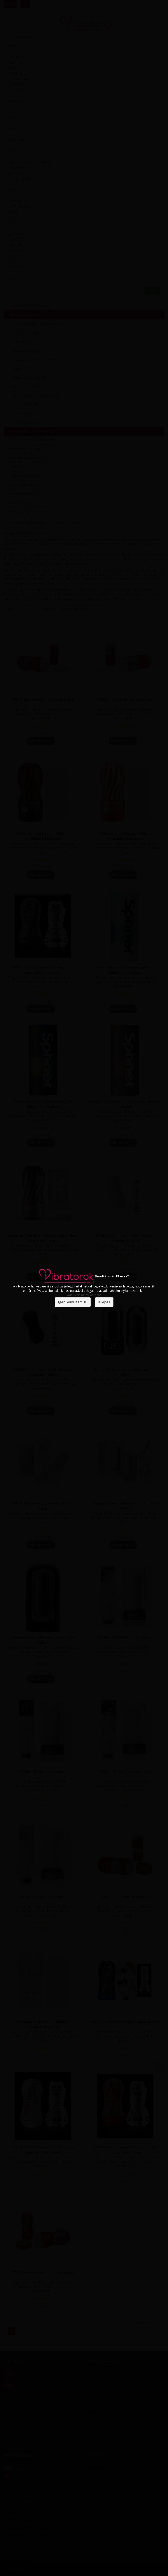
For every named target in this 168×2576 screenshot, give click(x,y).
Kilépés (104, 1302)
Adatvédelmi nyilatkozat (84, 1295)
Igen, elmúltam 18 (72, 1302)
